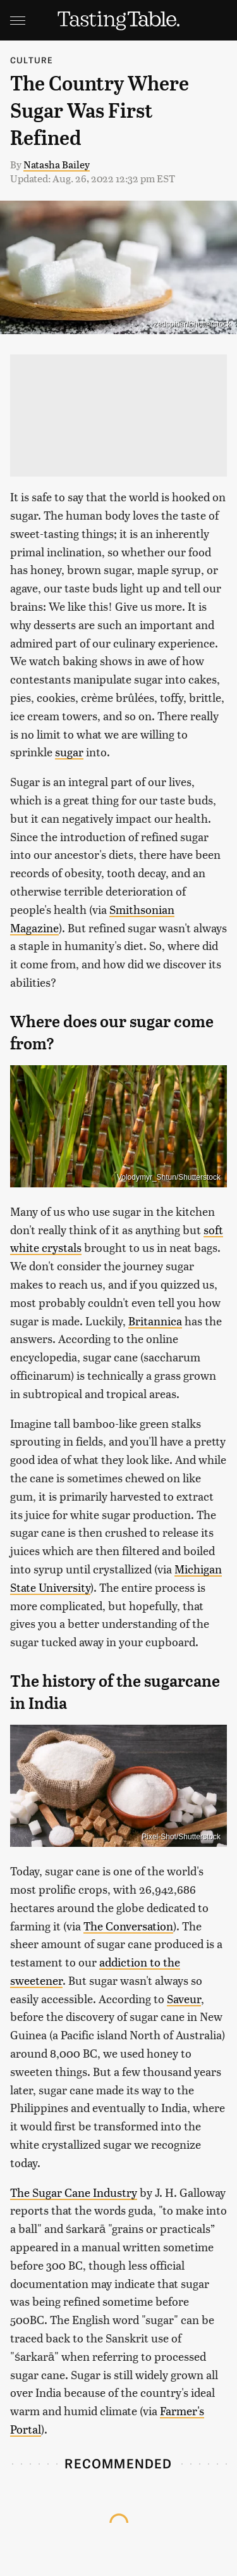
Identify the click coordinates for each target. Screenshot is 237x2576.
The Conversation (128, 1926)
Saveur (184, 1998)
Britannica (155, 1321)
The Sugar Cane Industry (73, 2192)
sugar (69, 752)
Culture (31, 60)
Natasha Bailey (56, 164)
